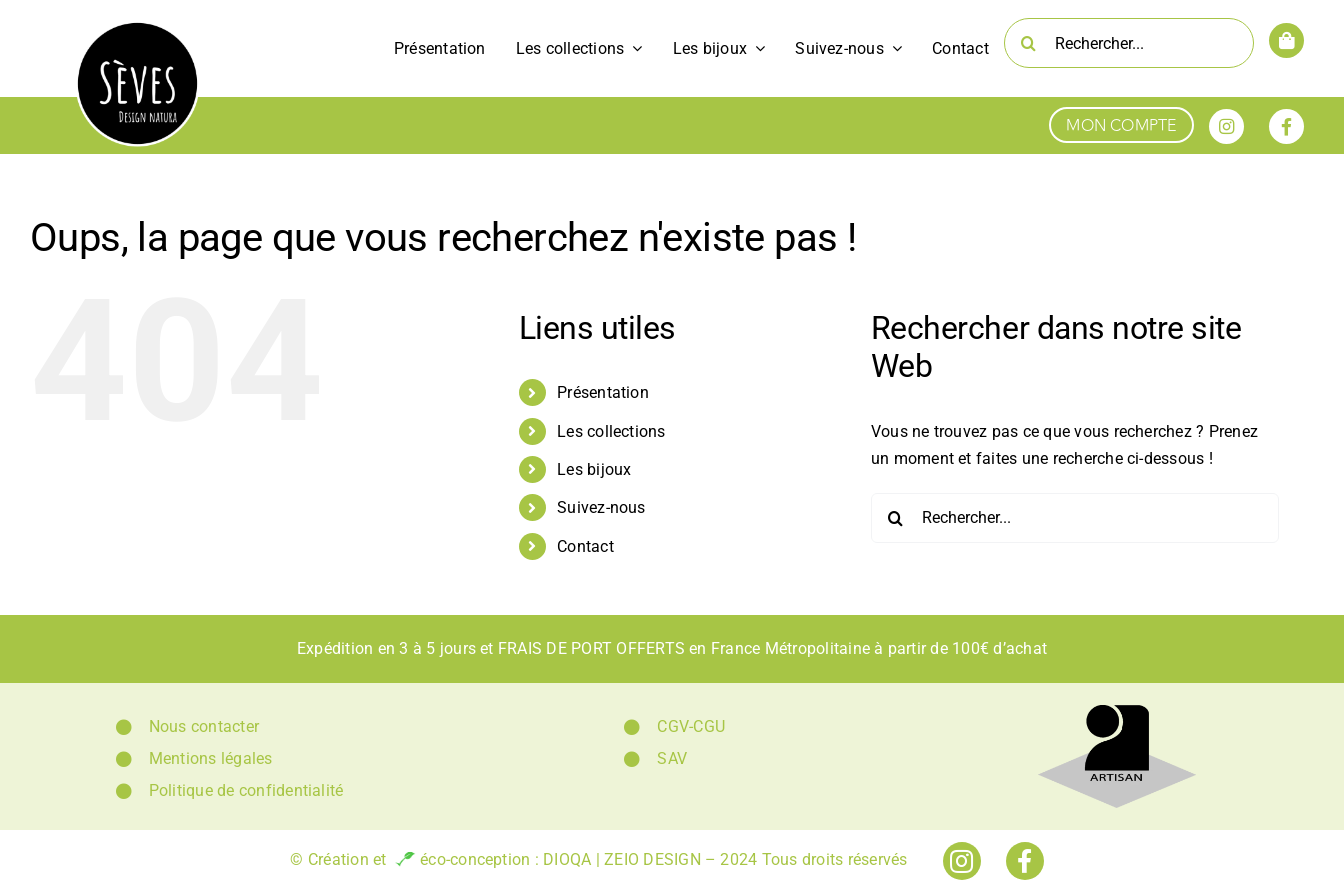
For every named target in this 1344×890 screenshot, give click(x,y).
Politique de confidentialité (246, 790)
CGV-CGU (691, 726)
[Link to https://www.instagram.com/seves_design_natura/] (1226, 126)
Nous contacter (204, 726)
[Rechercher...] (1129, 43)
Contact (585, 546)
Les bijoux (594, 469)
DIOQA (567, 859)
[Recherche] (1029, 43)
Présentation (603, 392)
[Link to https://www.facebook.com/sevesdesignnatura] (1286, 126)
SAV (672, 758)
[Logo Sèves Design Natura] (137, 27)
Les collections (611, 431)
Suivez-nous (601, 507)
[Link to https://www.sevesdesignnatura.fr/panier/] (1286, 40)
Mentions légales (211, 758)
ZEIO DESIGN (652, 859)
